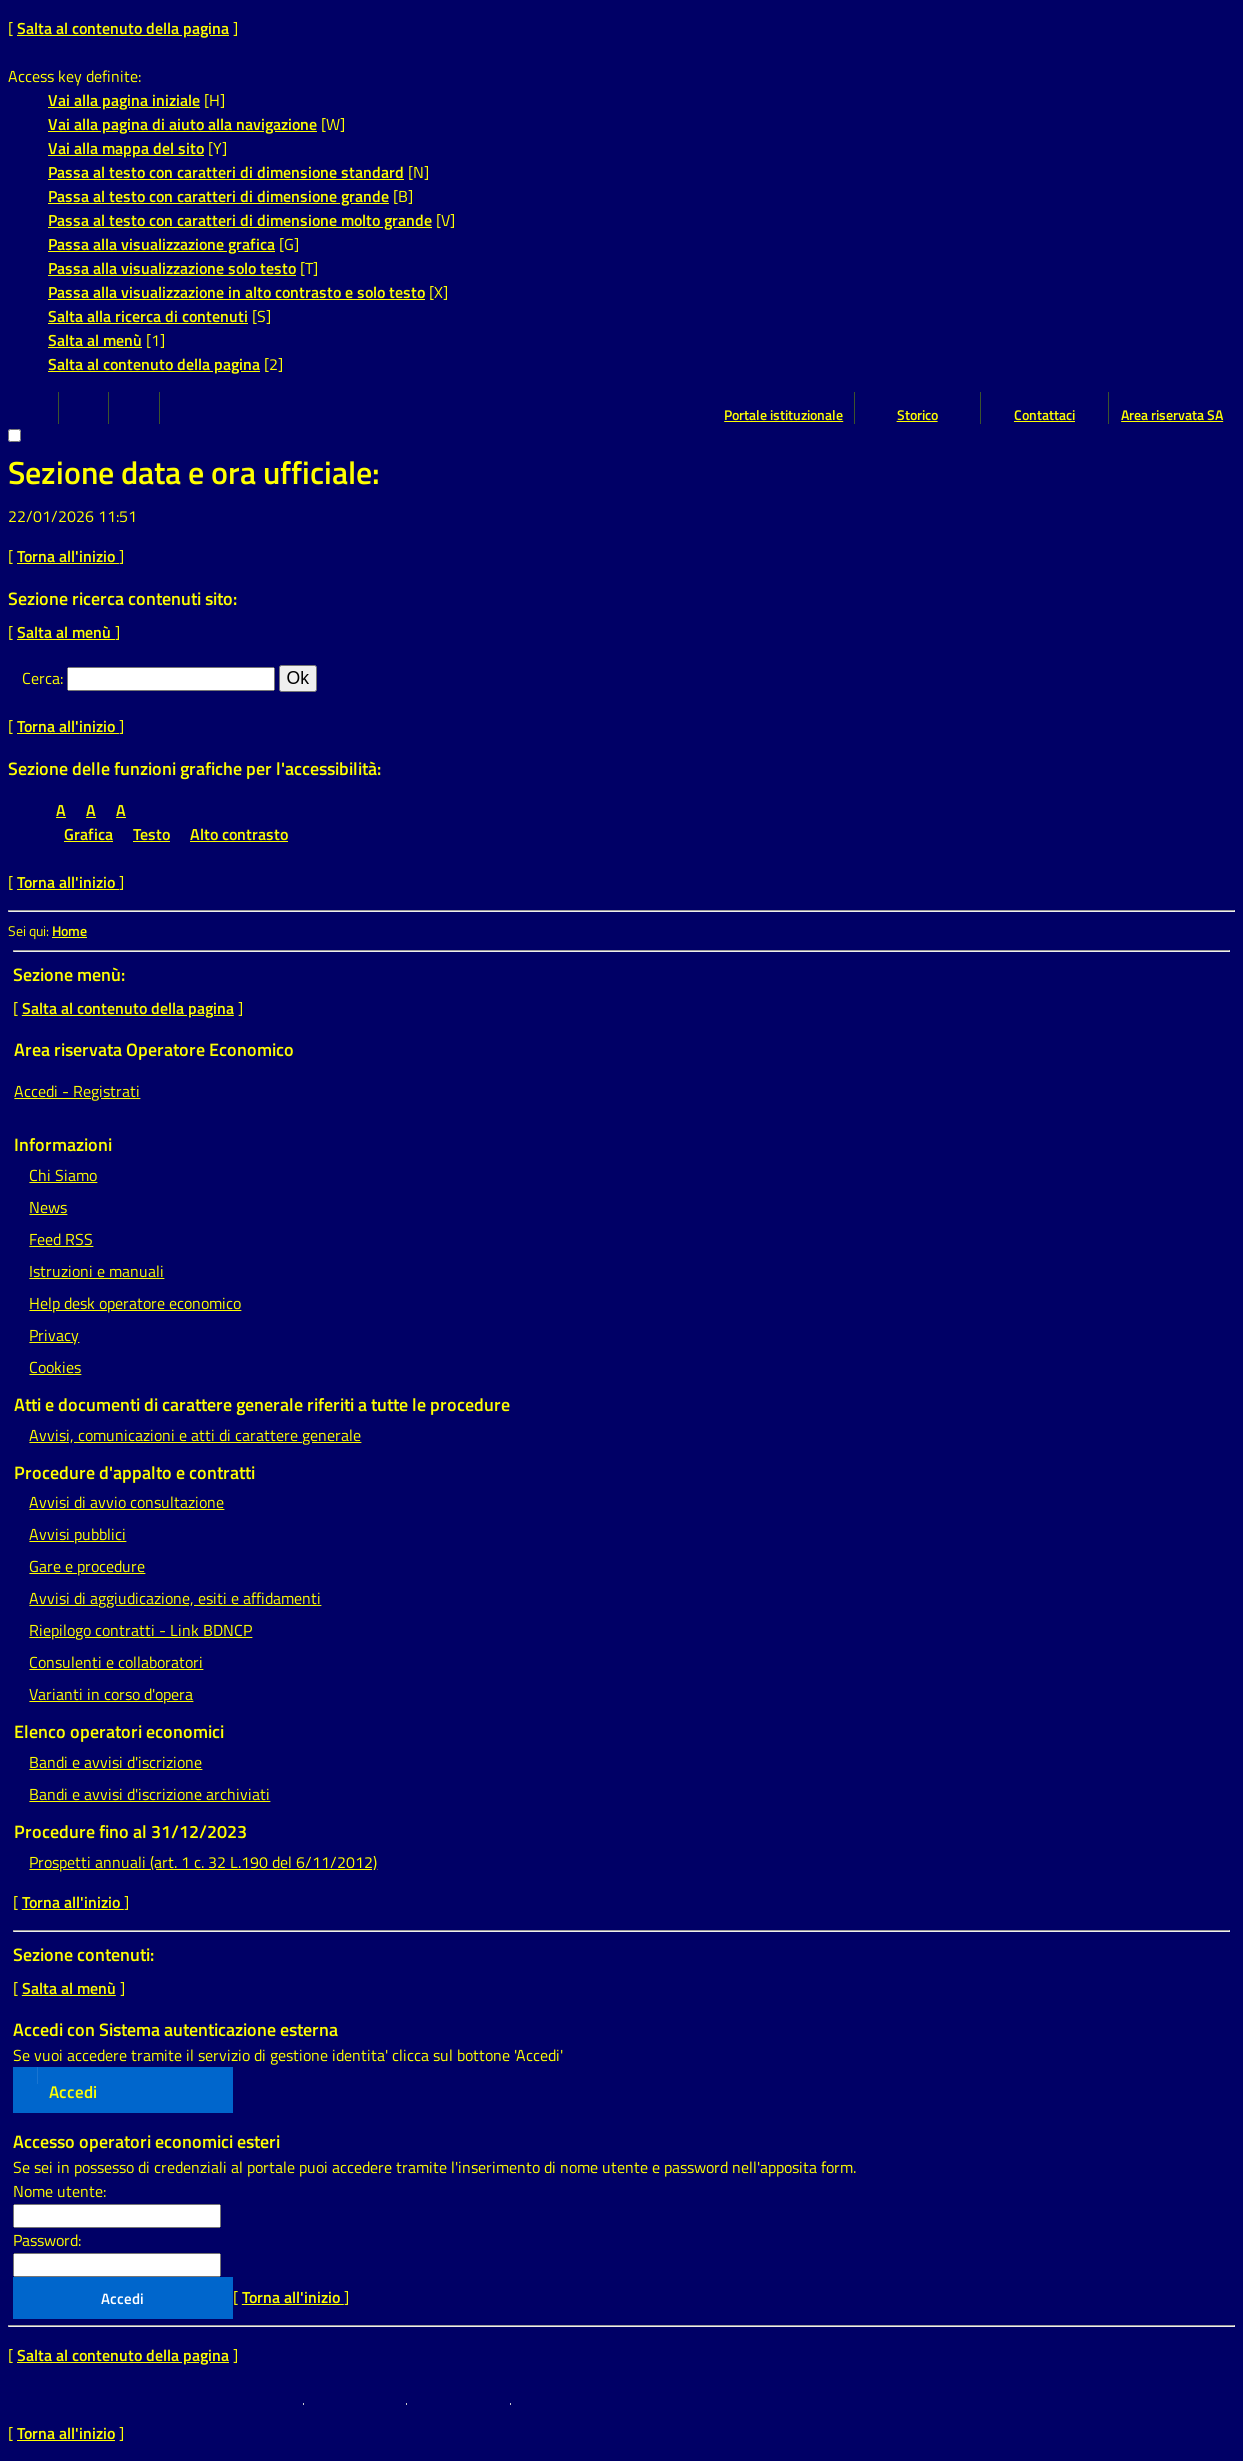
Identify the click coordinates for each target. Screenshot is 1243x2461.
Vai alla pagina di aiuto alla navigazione (182, 124)
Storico (917, 415)
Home (69, 931)
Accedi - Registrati (77, 1091)
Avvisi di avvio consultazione (126, 1502)
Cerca (41, 678)
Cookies (55, 1367)
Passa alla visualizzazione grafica (161, 244)
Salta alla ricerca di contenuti (148, 316)
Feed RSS (61, 1239)
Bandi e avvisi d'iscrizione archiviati (149, 1794)
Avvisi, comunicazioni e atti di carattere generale (195, 1435)
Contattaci (1044, 415)
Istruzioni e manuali (96, 1271)
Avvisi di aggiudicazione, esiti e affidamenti (175, 1598)
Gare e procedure (87, 1566)
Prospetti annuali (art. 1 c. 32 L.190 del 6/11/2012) (203, 1862)
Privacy (54, 1335)
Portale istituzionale (783, 415)
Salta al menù (95, 340)
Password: (47, 2240)
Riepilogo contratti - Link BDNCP (140, 1630)
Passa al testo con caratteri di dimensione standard (226, 172)
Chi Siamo (63, 1175)
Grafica (88, 834)
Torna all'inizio (68, 556)
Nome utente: (59, 2191)
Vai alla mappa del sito (126, 148)
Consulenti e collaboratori (116, 1662)
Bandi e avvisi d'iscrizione (115, 1762)
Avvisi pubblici (77, 1534)
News (48, 1207)
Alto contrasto (239, 834)
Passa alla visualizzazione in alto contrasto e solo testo (236, 292)
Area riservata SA (1172, 415)
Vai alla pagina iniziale (124, 100)
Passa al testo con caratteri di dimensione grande (218, 196)
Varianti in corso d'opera (111, 1694)
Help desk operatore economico (135, 1303)
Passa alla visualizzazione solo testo (172, 268)
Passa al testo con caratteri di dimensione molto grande (240, 220)
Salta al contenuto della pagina (123, 28)
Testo (151, 834)
